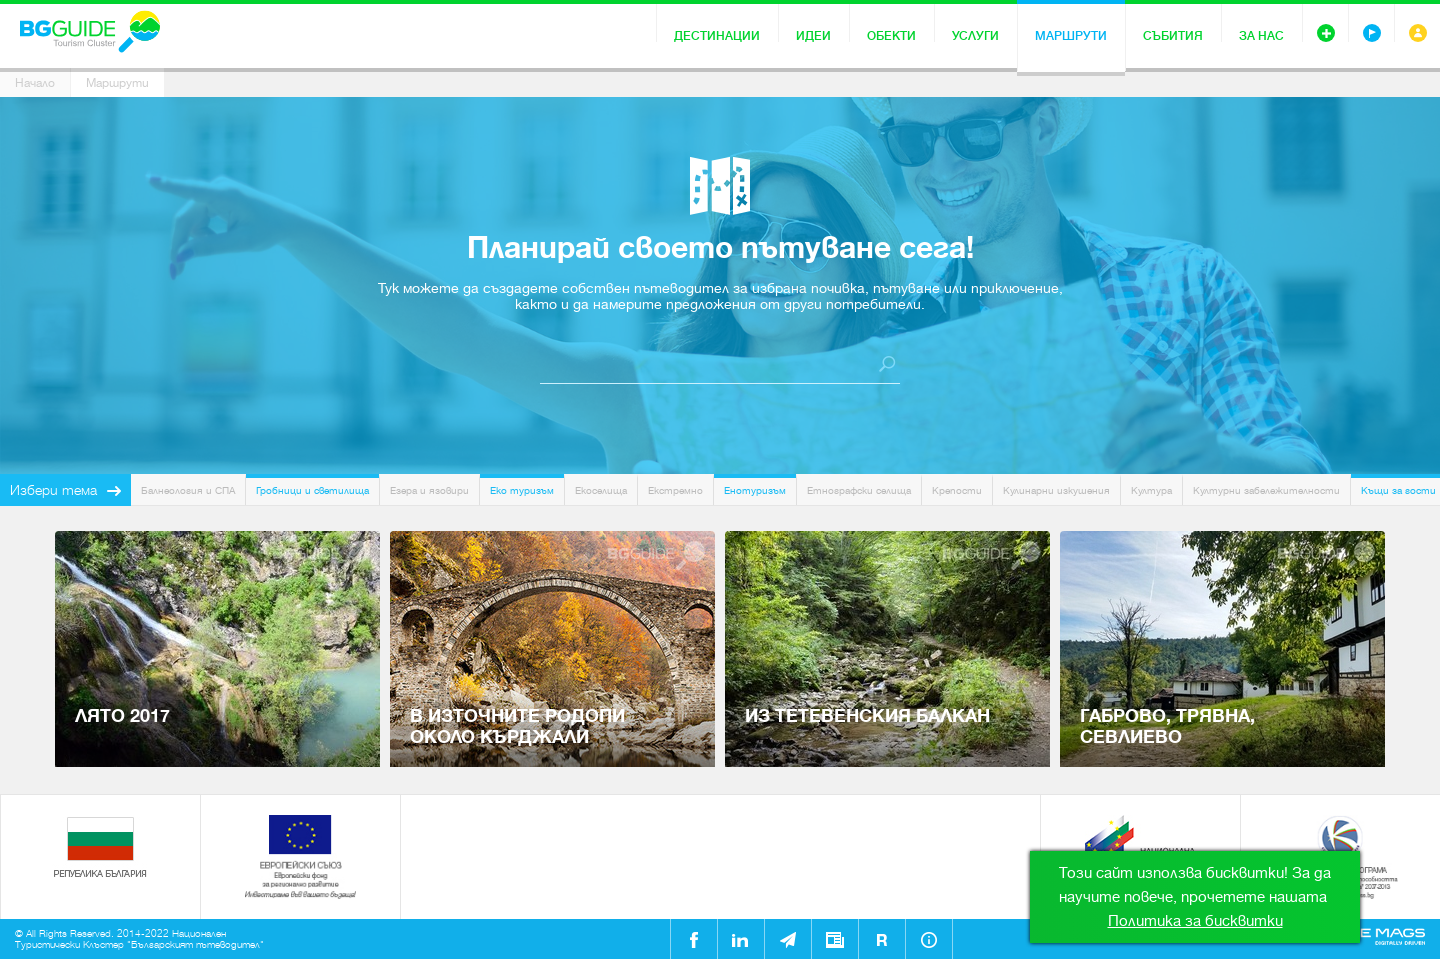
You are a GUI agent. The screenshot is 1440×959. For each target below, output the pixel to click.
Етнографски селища (859, 490)
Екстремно (675, 490)
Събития (1173, 36)
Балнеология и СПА (188, 490)
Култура (1151, 490)
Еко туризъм (522, 490)
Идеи (813, 36)
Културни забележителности (1266, 490)
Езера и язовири (429, 490)
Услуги (975, 36)
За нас (1261, 36)
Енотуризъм (755, 490)
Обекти (891, 36)
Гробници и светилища (312, 490)
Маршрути (1071, 36)
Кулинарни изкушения (1056, 490)
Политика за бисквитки (1195, 921)
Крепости (957, 490)
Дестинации (717, 36)
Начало (35, 83)
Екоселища (601, 490)
